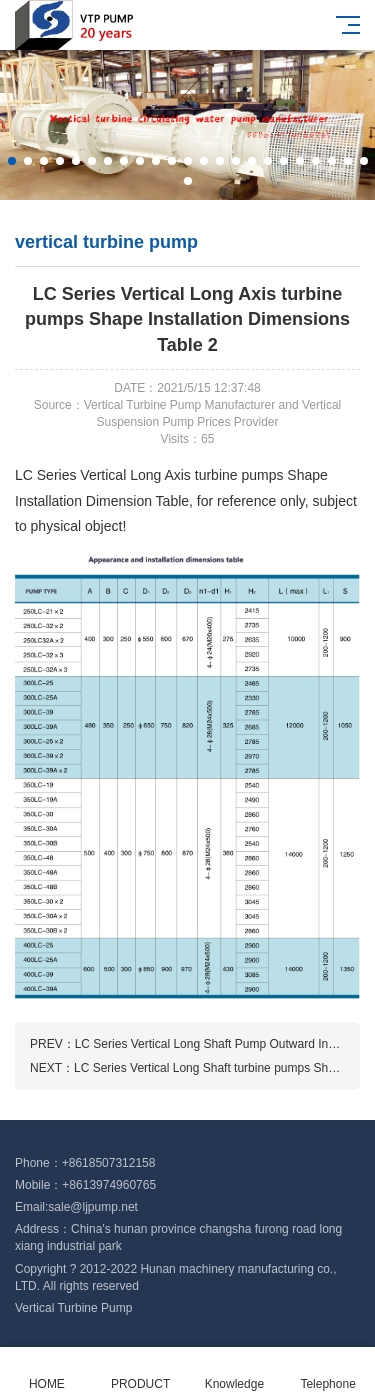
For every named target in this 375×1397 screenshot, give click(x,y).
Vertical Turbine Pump (73, 1308)
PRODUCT (141, 1372)
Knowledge (235, 1372)
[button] (12, 161)
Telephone (328, 1372)
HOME (47, 1372)
